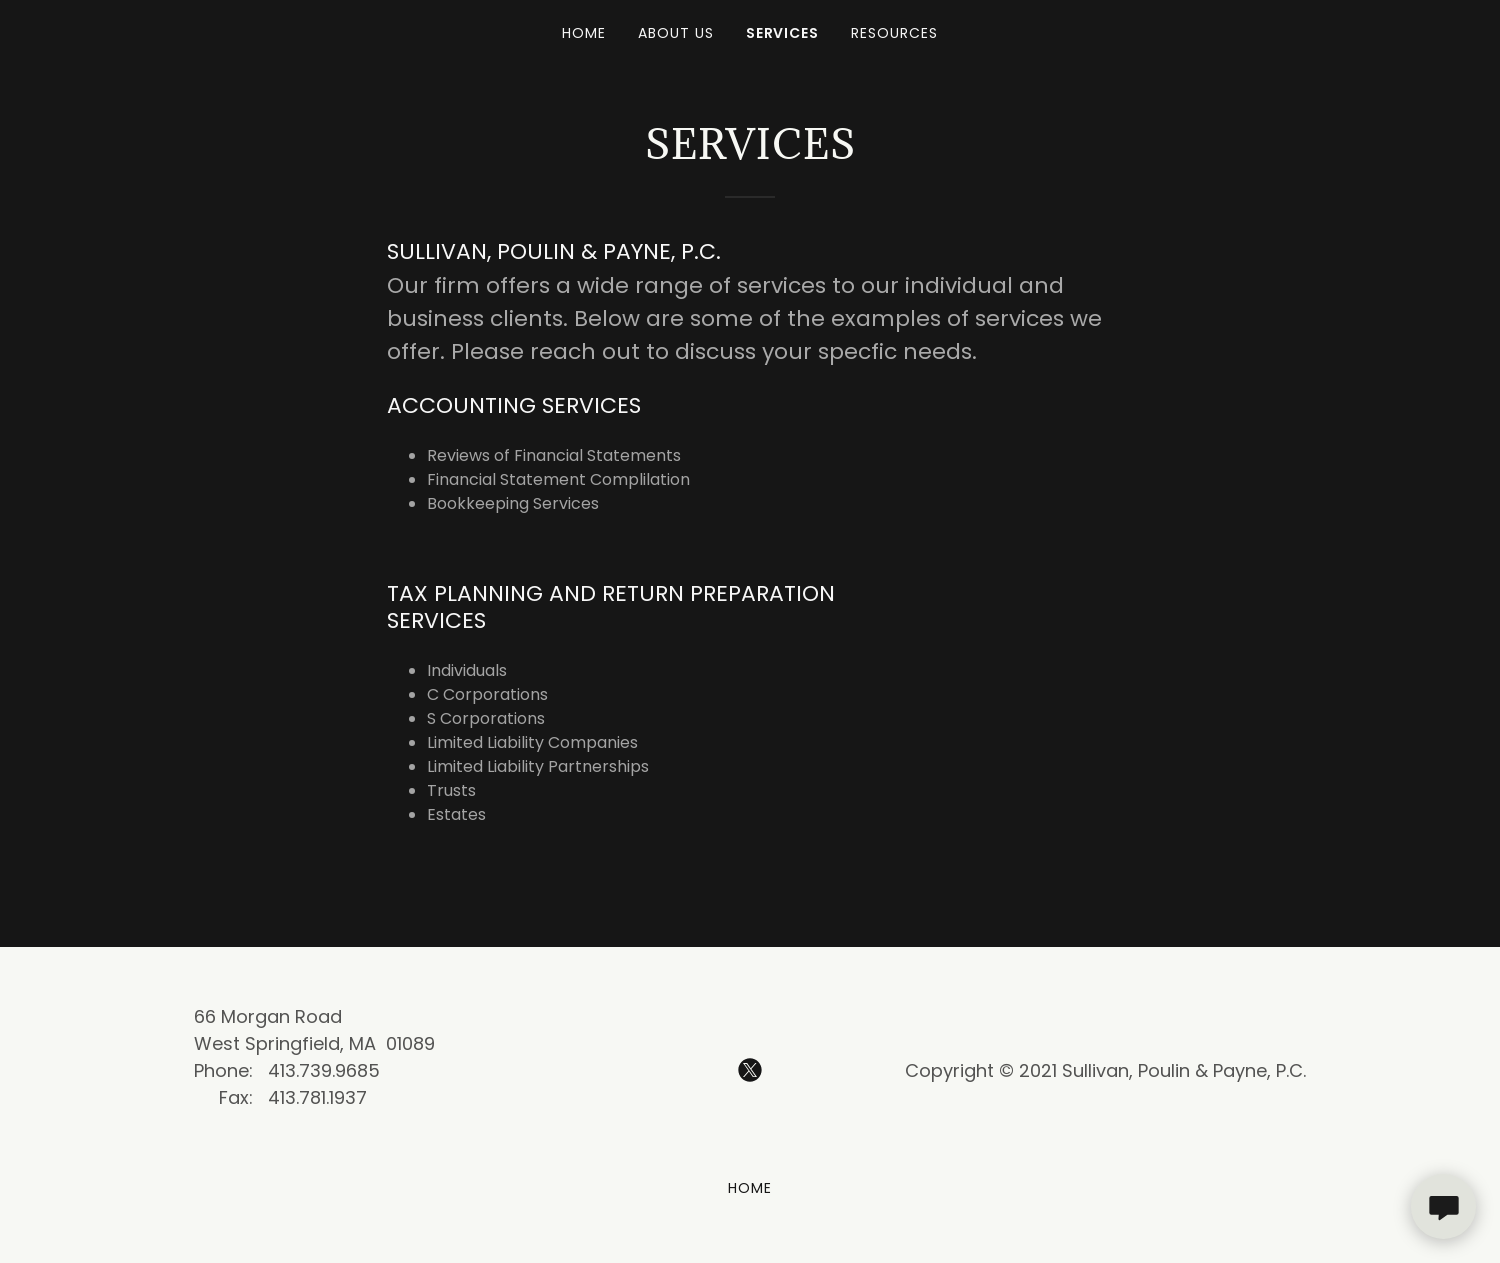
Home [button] (750, 1188)
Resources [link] (894, 33)
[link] (750, 1070)
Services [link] (783, 33)
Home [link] (584, 33)
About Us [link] (676, 33)
